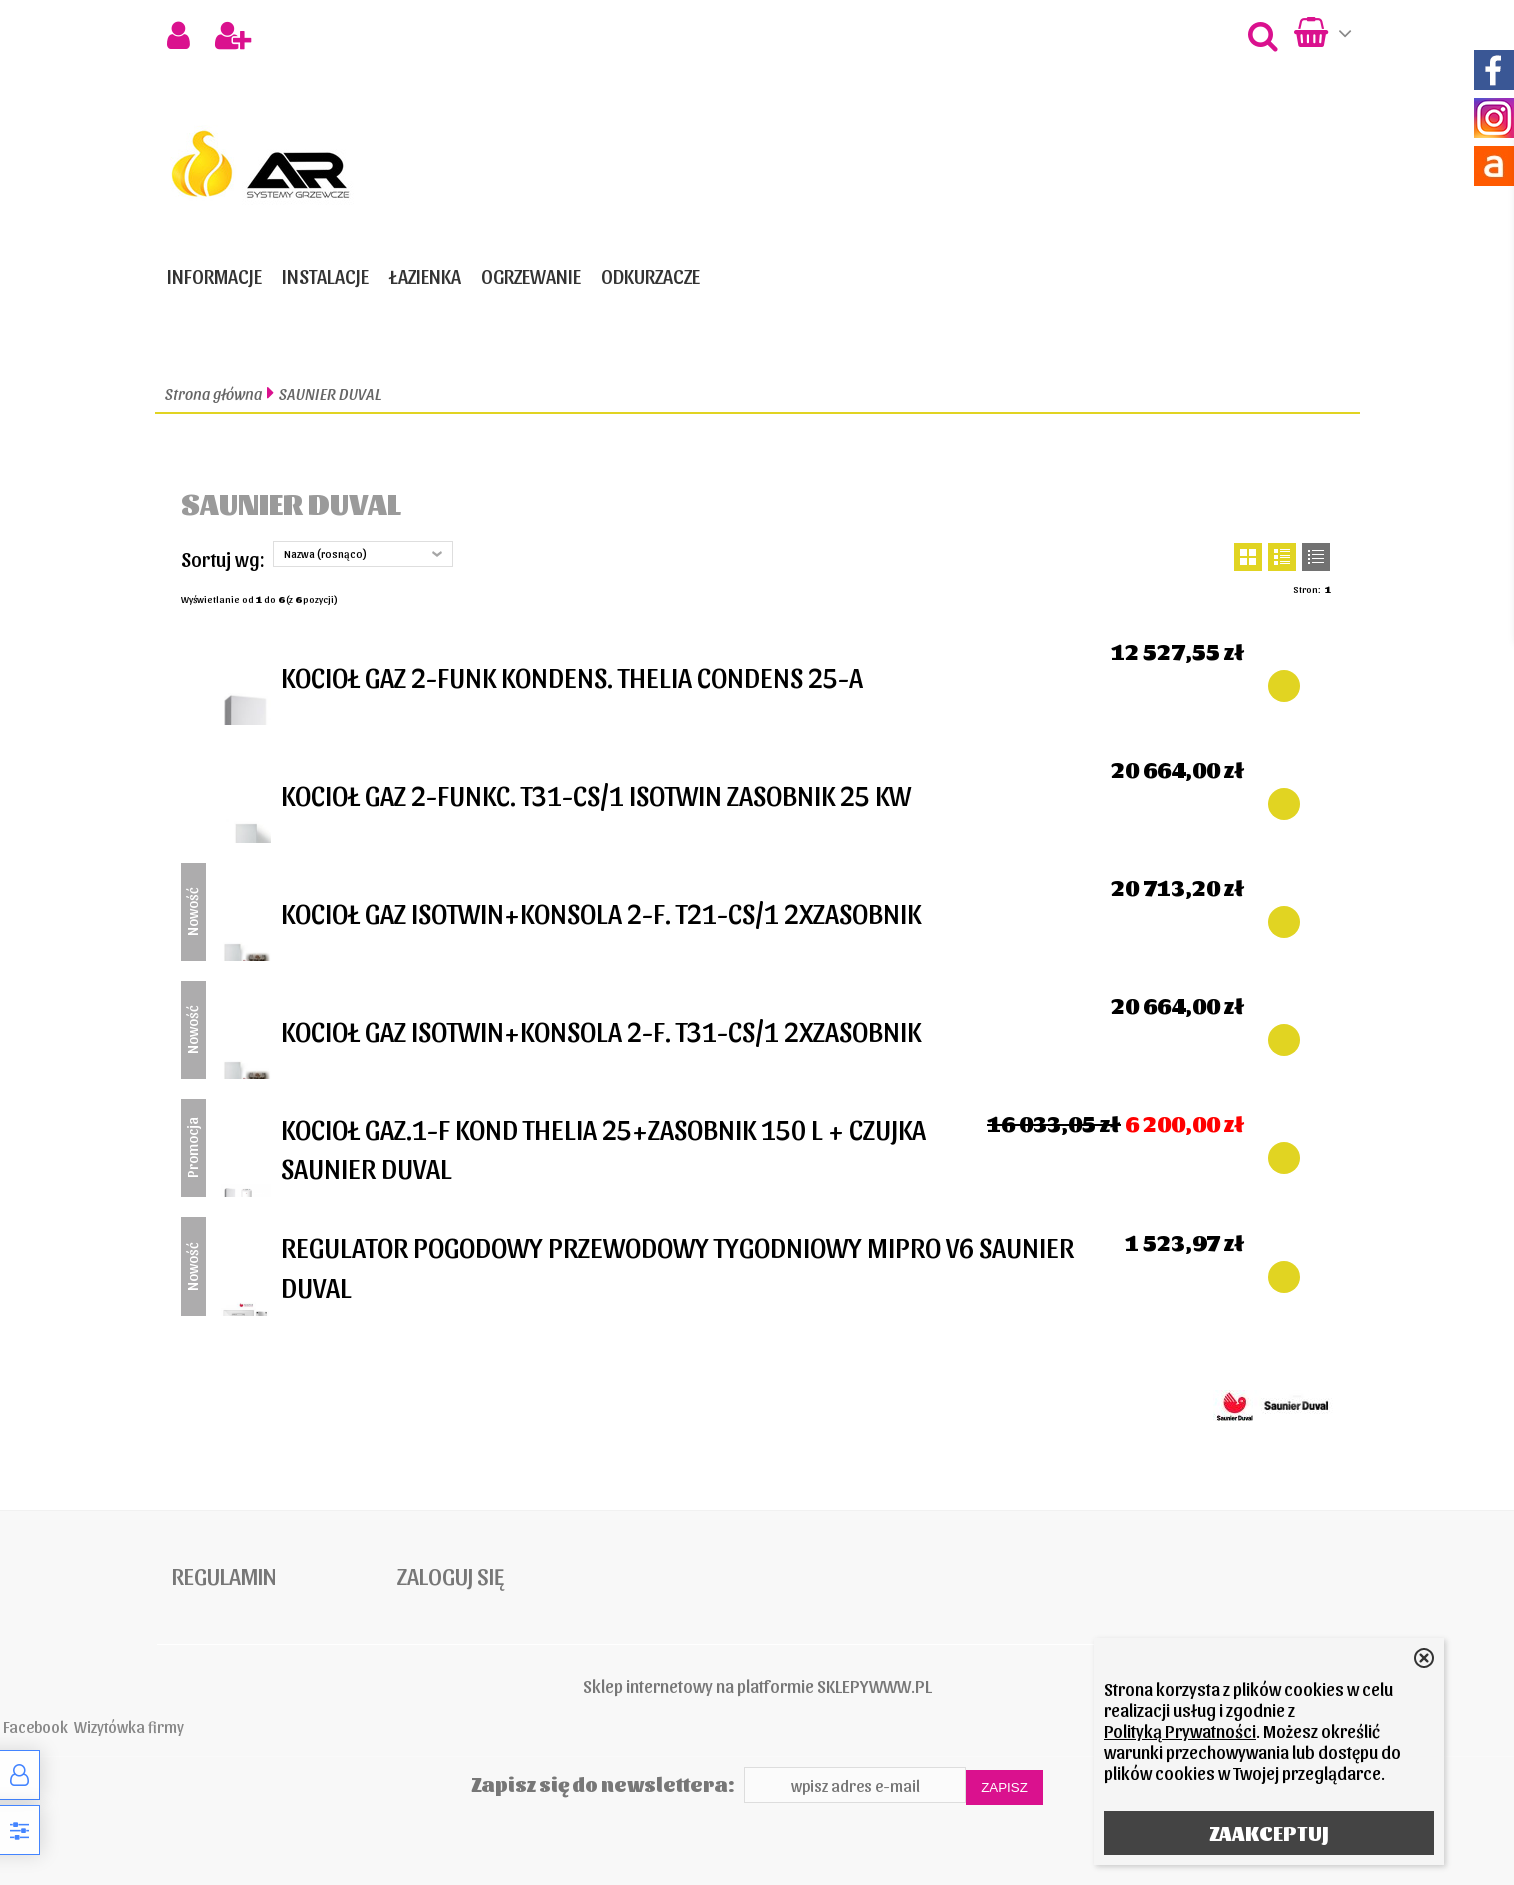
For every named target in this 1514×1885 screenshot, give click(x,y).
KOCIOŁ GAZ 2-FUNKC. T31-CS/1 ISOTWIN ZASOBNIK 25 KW (596, 794)
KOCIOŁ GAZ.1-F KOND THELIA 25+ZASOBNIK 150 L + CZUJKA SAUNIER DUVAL (603, 1147)
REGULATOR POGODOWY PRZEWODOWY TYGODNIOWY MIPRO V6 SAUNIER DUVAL (677, 1265)
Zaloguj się (450, 1575)
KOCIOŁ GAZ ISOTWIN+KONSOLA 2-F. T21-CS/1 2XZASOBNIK (601, 912)
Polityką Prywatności (1180, 1730)
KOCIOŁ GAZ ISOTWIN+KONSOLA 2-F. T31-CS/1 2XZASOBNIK (601, 1030)
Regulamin (224, 1575)
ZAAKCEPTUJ (1269, 1833)
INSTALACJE (325, 276)
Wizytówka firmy (129, 1726)
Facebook (35, 1726)
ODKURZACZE (650, 276)
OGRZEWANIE (531, 276)
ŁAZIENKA (425, 276)
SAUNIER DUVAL (330, 393)
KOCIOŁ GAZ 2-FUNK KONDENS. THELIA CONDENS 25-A (572, 676)
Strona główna (213, 393)
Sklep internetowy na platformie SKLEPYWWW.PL (757, 1685)
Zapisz (1004, 1787)
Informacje (214, 276)
